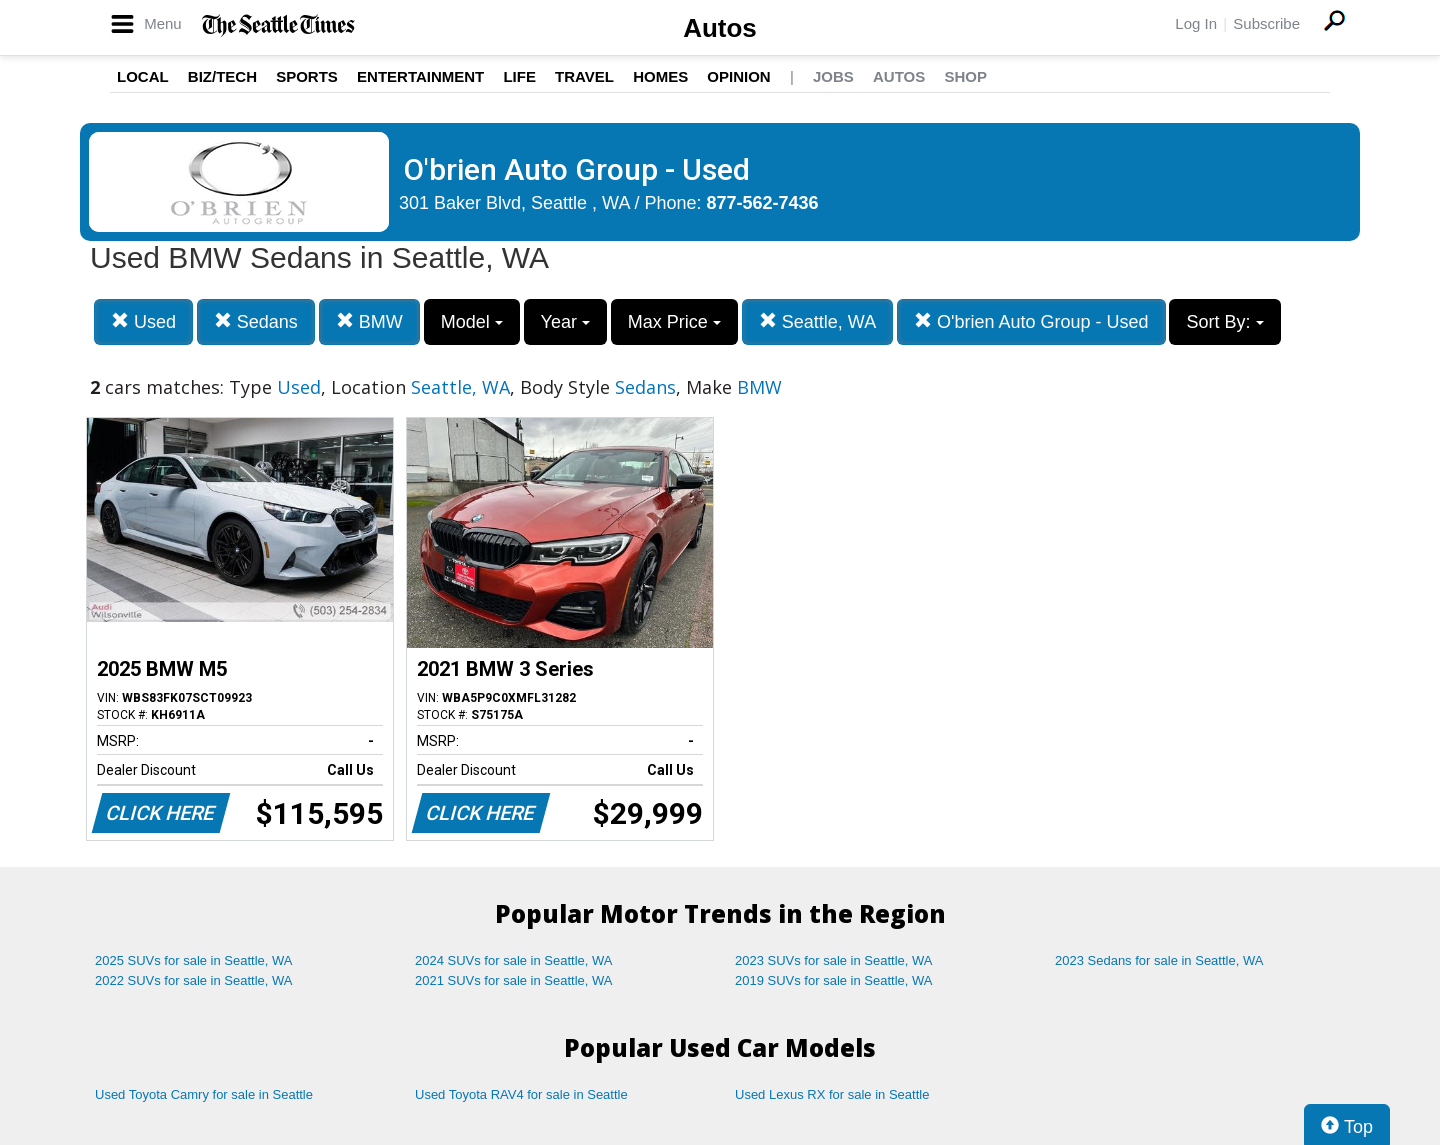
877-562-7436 (763, 203)
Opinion (738, 76)
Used (143, 321)
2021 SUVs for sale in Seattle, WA (514, 980)
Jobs (833, 76)
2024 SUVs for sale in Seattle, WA (514, 960)
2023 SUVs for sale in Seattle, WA (834, 960)
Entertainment (420, 76)
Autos (720, 28)
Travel (584, 76)
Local (143, 76)
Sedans (256, 321)
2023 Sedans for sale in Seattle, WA (1159, 960)
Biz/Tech (222, 76)
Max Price (674, 322)
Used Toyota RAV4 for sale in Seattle (521, 1094)
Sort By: (1224, 322)
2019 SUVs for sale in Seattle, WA (834, 980)
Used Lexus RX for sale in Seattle (832, 1094)
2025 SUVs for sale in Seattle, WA (194, 960)
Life (519, 76)
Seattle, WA (817, 321)
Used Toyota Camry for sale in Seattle (204, 1094)
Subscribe (1266, 23)
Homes (660, 76)
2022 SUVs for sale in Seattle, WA (194, 980)
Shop (965, 76)
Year (565, 322)
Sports (307, 76)
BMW (369, 321)
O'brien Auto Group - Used (1031, 321)
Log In (1196, 23)
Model (472, 322)
